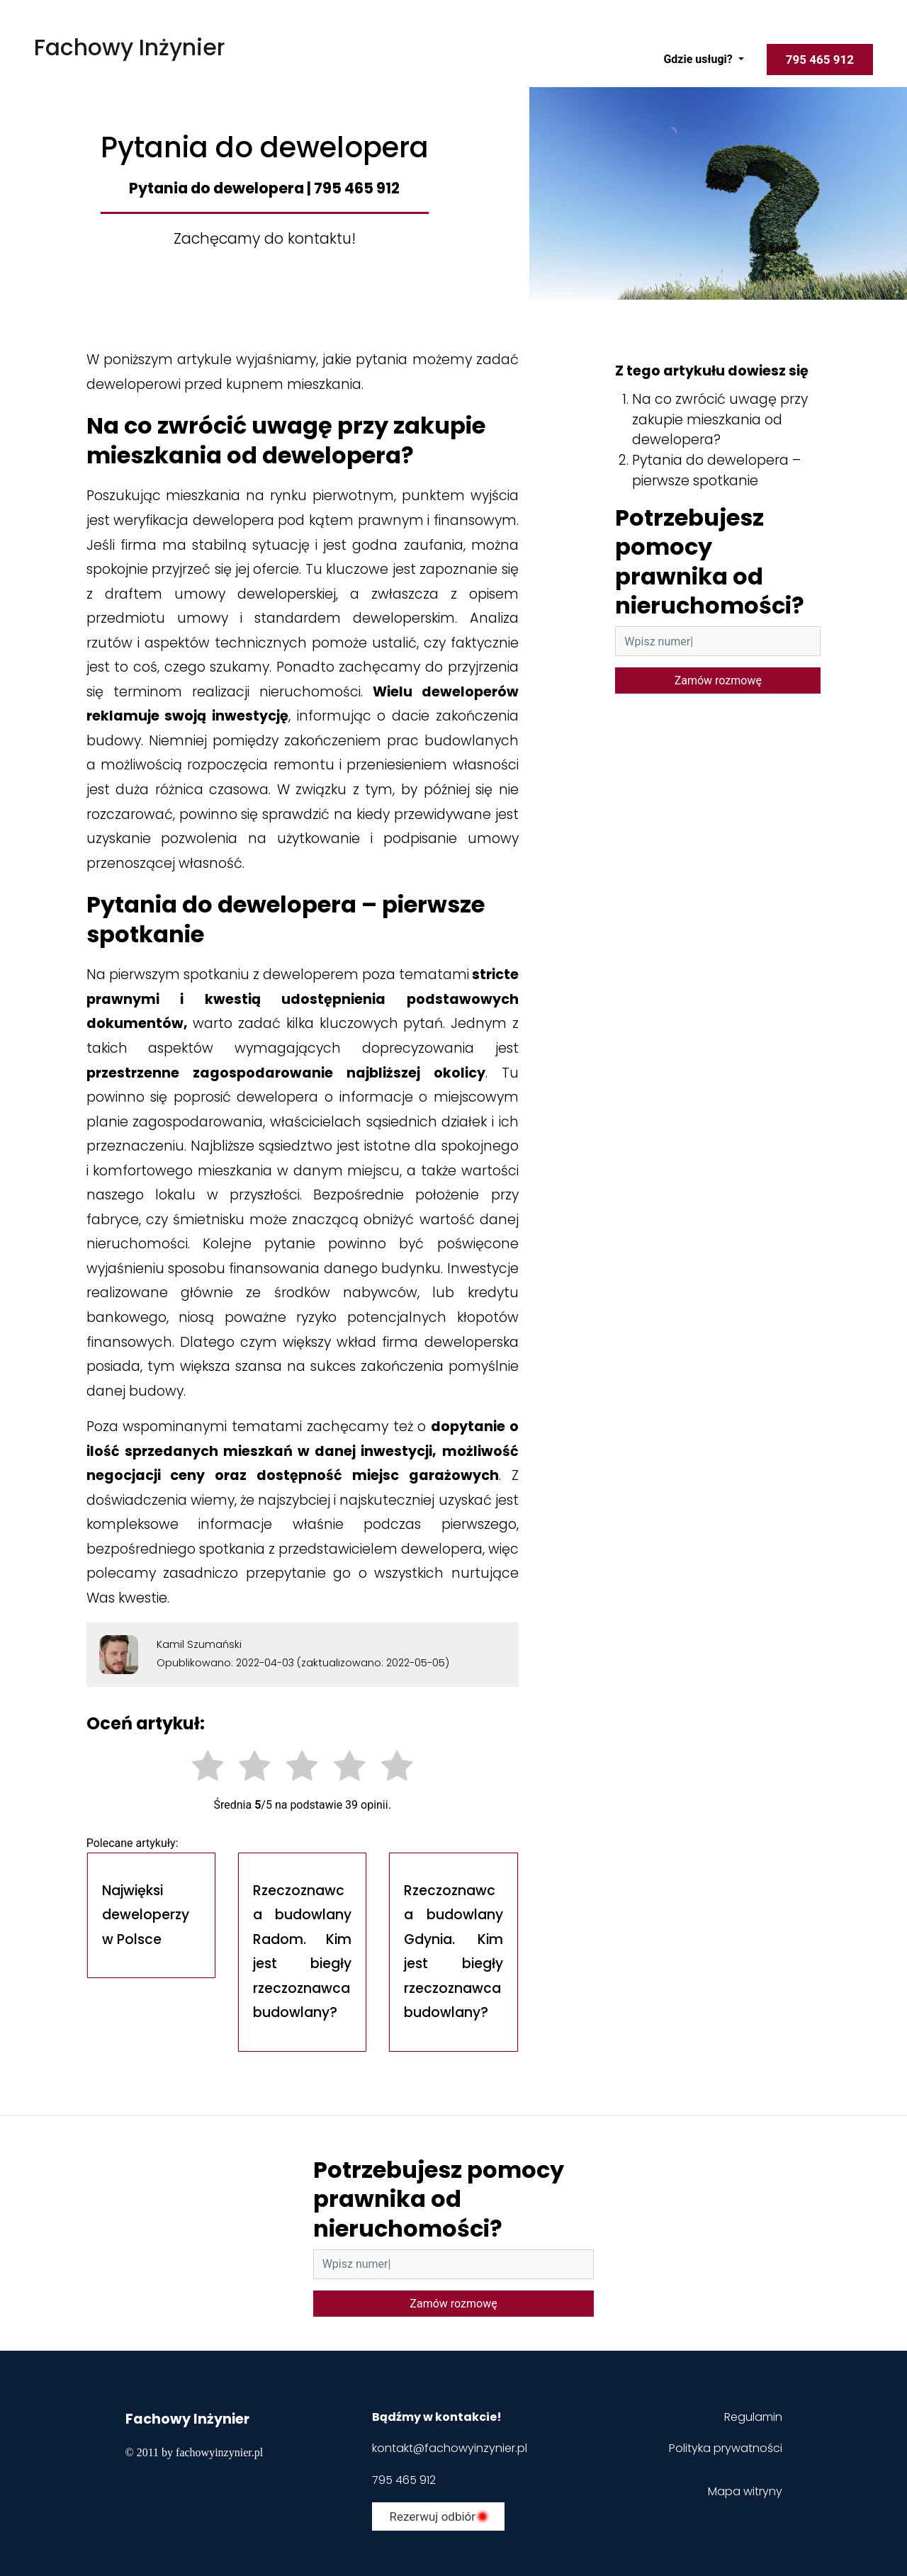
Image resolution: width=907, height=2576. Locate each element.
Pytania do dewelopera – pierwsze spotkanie (716, 470)
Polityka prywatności (725, 2448)
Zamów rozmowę (718, 680)
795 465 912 (404, 2480)
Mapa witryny (745, 2491)
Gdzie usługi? (699, 59)
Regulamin (751, 2417)
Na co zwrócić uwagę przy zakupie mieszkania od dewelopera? (720, 420)
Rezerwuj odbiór (438, 2516)
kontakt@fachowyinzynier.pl (449, 2448)
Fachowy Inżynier (129, 47)
